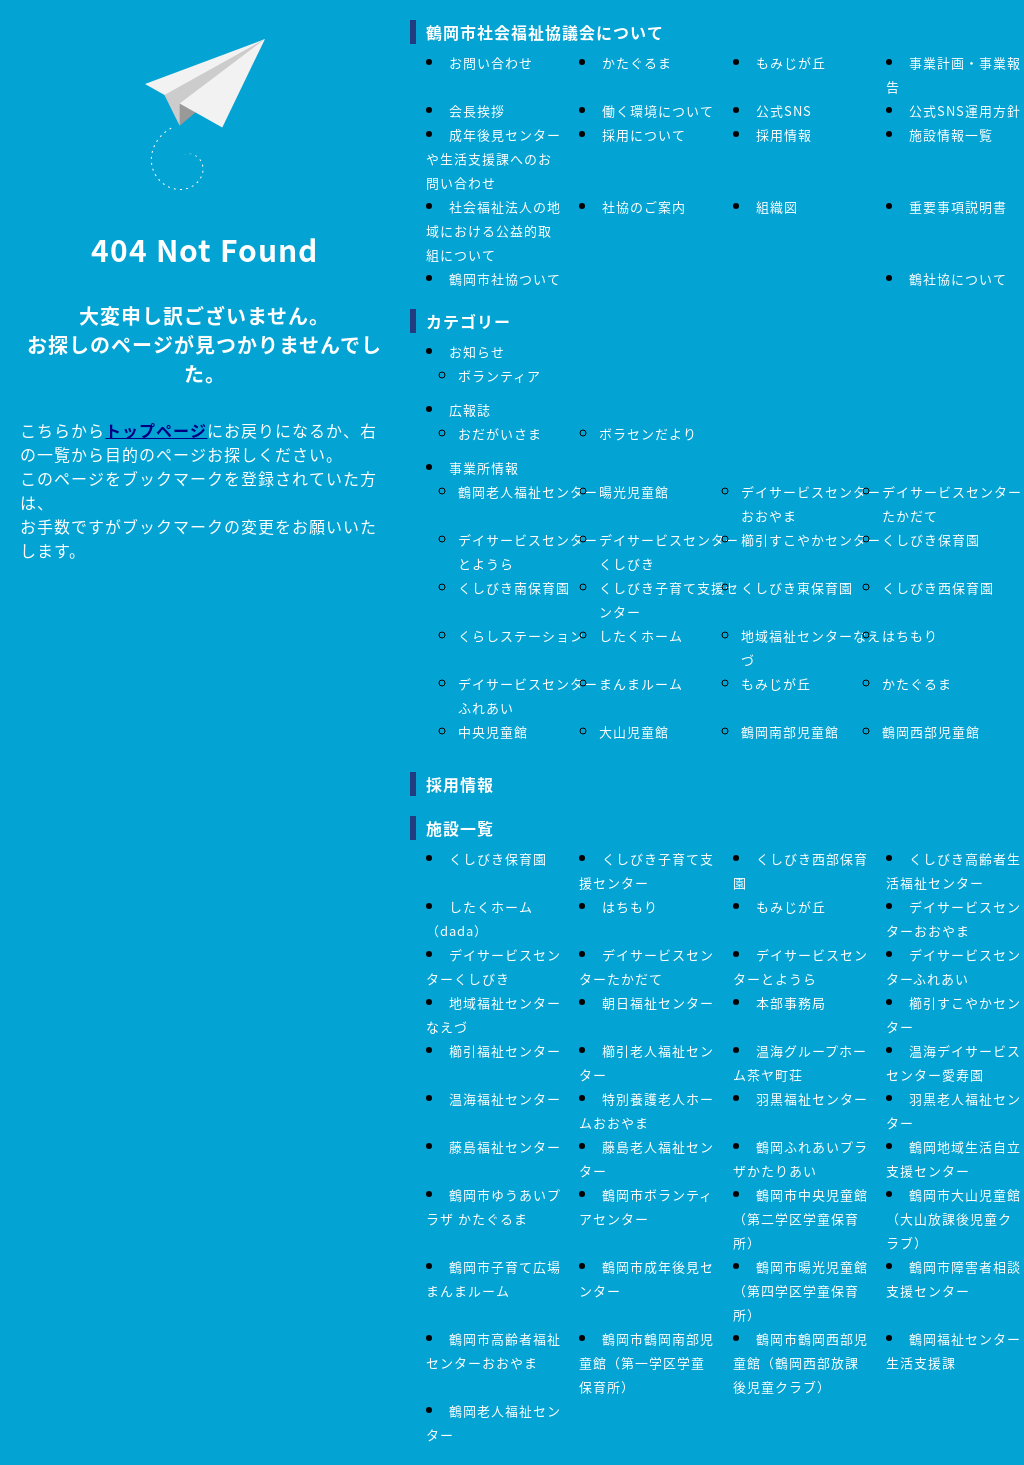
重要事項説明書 (958, 206)
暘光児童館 (634, 491)
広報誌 (470, 409)
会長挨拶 (477, 110)
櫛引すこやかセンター (811, 539)
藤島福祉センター (505, 1146)
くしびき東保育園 (797, 587)
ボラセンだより (648, 433)
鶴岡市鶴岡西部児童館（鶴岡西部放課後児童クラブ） (800, 1362)
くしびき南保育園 (514, 587)
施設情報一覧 (951, 134)
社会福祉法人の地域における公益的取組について (493, 230)
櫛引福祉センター (505, 1050)
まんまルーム (641, 683)
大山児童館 (634, 731)
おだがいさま (500, 433)
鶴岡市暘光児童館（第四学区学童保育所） (800, 1290)
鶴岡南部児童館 (790, 731)
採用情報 (784, 134)
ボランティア (499, 375)
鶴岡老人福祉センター (528, 491)
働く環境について (658, 110)
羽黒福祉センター (812, 1098)
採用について (644, 134)
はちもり (910, 635)
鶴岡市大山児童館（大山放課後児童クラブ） (953, 1218)
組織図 (777, 206)
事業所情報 (484, 467)
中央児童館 (493, 731)
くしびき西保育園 (938, 587)
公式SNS (784, 110)
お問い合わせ (491, 62)
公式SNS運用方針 (965, 110)
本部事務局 (791, 1002)
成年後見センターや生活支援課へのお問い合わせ (493, 158)
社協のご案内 (644, 206)
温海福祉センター (505, 1098)
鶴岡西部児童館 (931, 731)
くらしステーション (521, 635)
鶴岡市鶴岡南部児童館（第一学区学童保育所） (646, 1362)
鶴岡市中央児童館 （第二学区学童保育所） (800, 1218)
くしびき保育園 (931, 539)
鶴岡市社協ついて (505, 278)
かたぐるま (637, 62)
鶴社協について (958, 278)
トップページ (156, 430)
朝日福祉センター (658, 1002)
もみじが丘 (791, 62)
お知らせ (477, 351)
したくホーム (641, 635)
